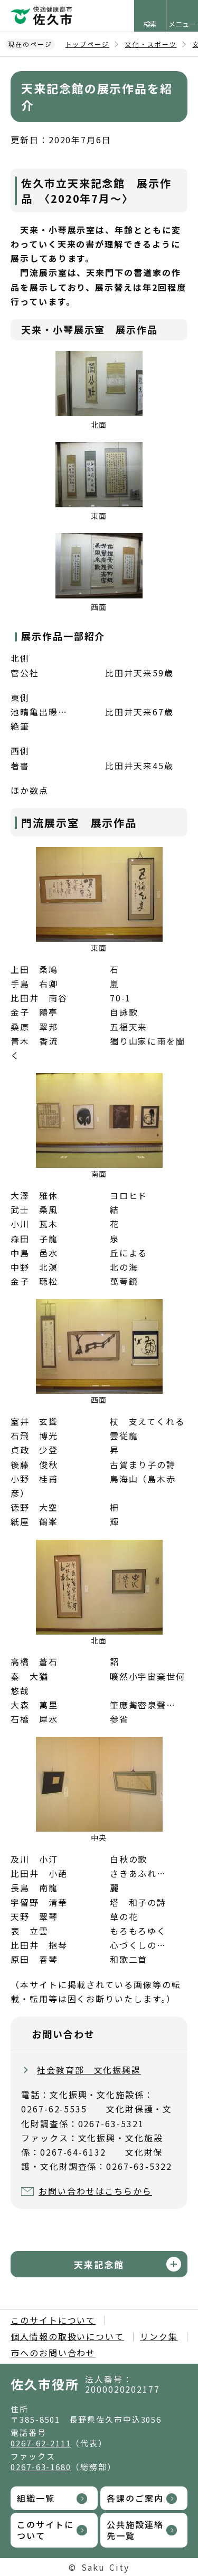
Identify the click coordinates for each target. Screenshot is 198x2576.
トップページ (87, 44)
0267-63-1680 (41, 2466)
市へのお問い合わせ (53, 2352)
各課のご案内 (135, 2498)
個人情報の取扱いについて (67, 2336)
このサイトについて (53, 2320)
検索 (150, 24)
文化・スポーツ (150, 44)
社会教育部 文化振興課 (89, 2069)
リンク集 (159, 2336)
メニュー (182, 24)
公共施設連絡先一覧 (135, 2530)
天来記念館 (99, 2264)
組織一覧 (36, 2498)
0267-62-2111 (41, 2443)
